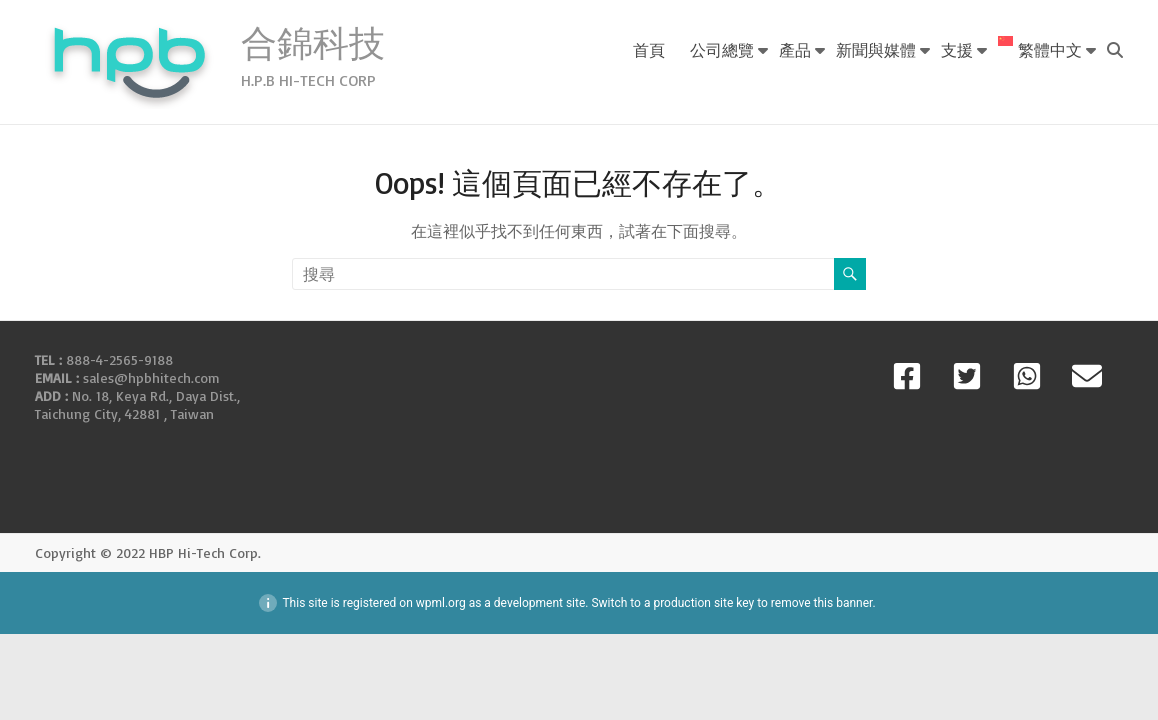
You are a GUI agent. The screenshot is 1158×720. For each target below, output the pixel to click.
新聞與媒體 (876, 49)
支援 (957, 49)
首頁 (649, 49)
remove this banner (822, 603)
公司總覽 (722, 49)
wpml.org (441, 603)
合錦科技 (313, 42)
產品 (795, 49)
